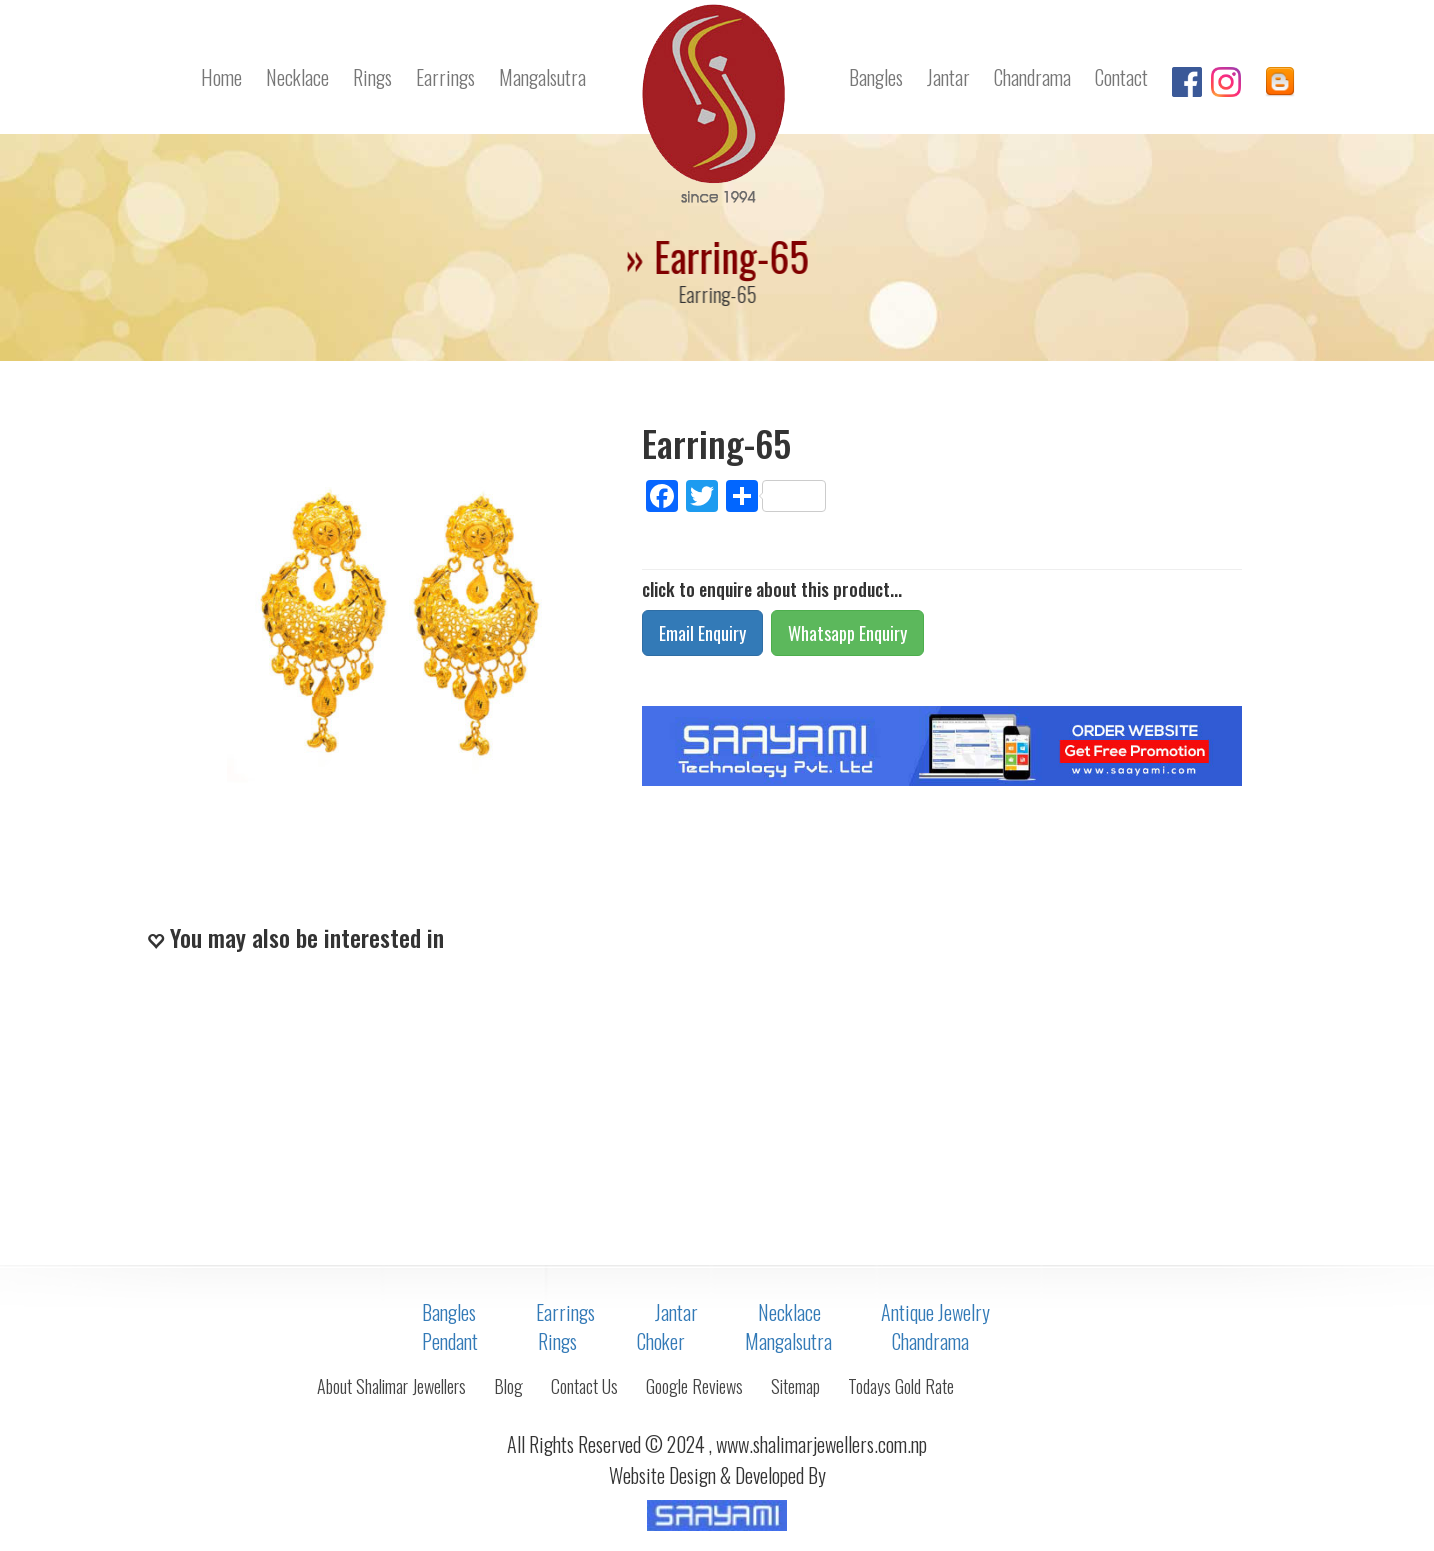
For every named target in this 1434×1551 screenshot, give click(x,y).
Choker (661, 1341)
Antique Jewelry (935, 1312)
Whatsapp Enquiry (847, 633)
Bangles (876, 77)
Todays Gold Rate (901, 1386)
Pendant (450, 1341)
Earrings (445, 77)
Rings (372, 77)
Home (221, 77)
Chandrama (1032, 77)
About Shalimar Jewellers (391, 1386)
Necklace (297, 77)
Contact (1121, 77)
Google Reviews (694, 1386)
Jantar (948, 77)
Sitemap (795, 1386)
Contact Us (584, 1386)
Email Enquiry (702, 633)
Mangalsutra (542, 77)
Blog (508, 1386)
